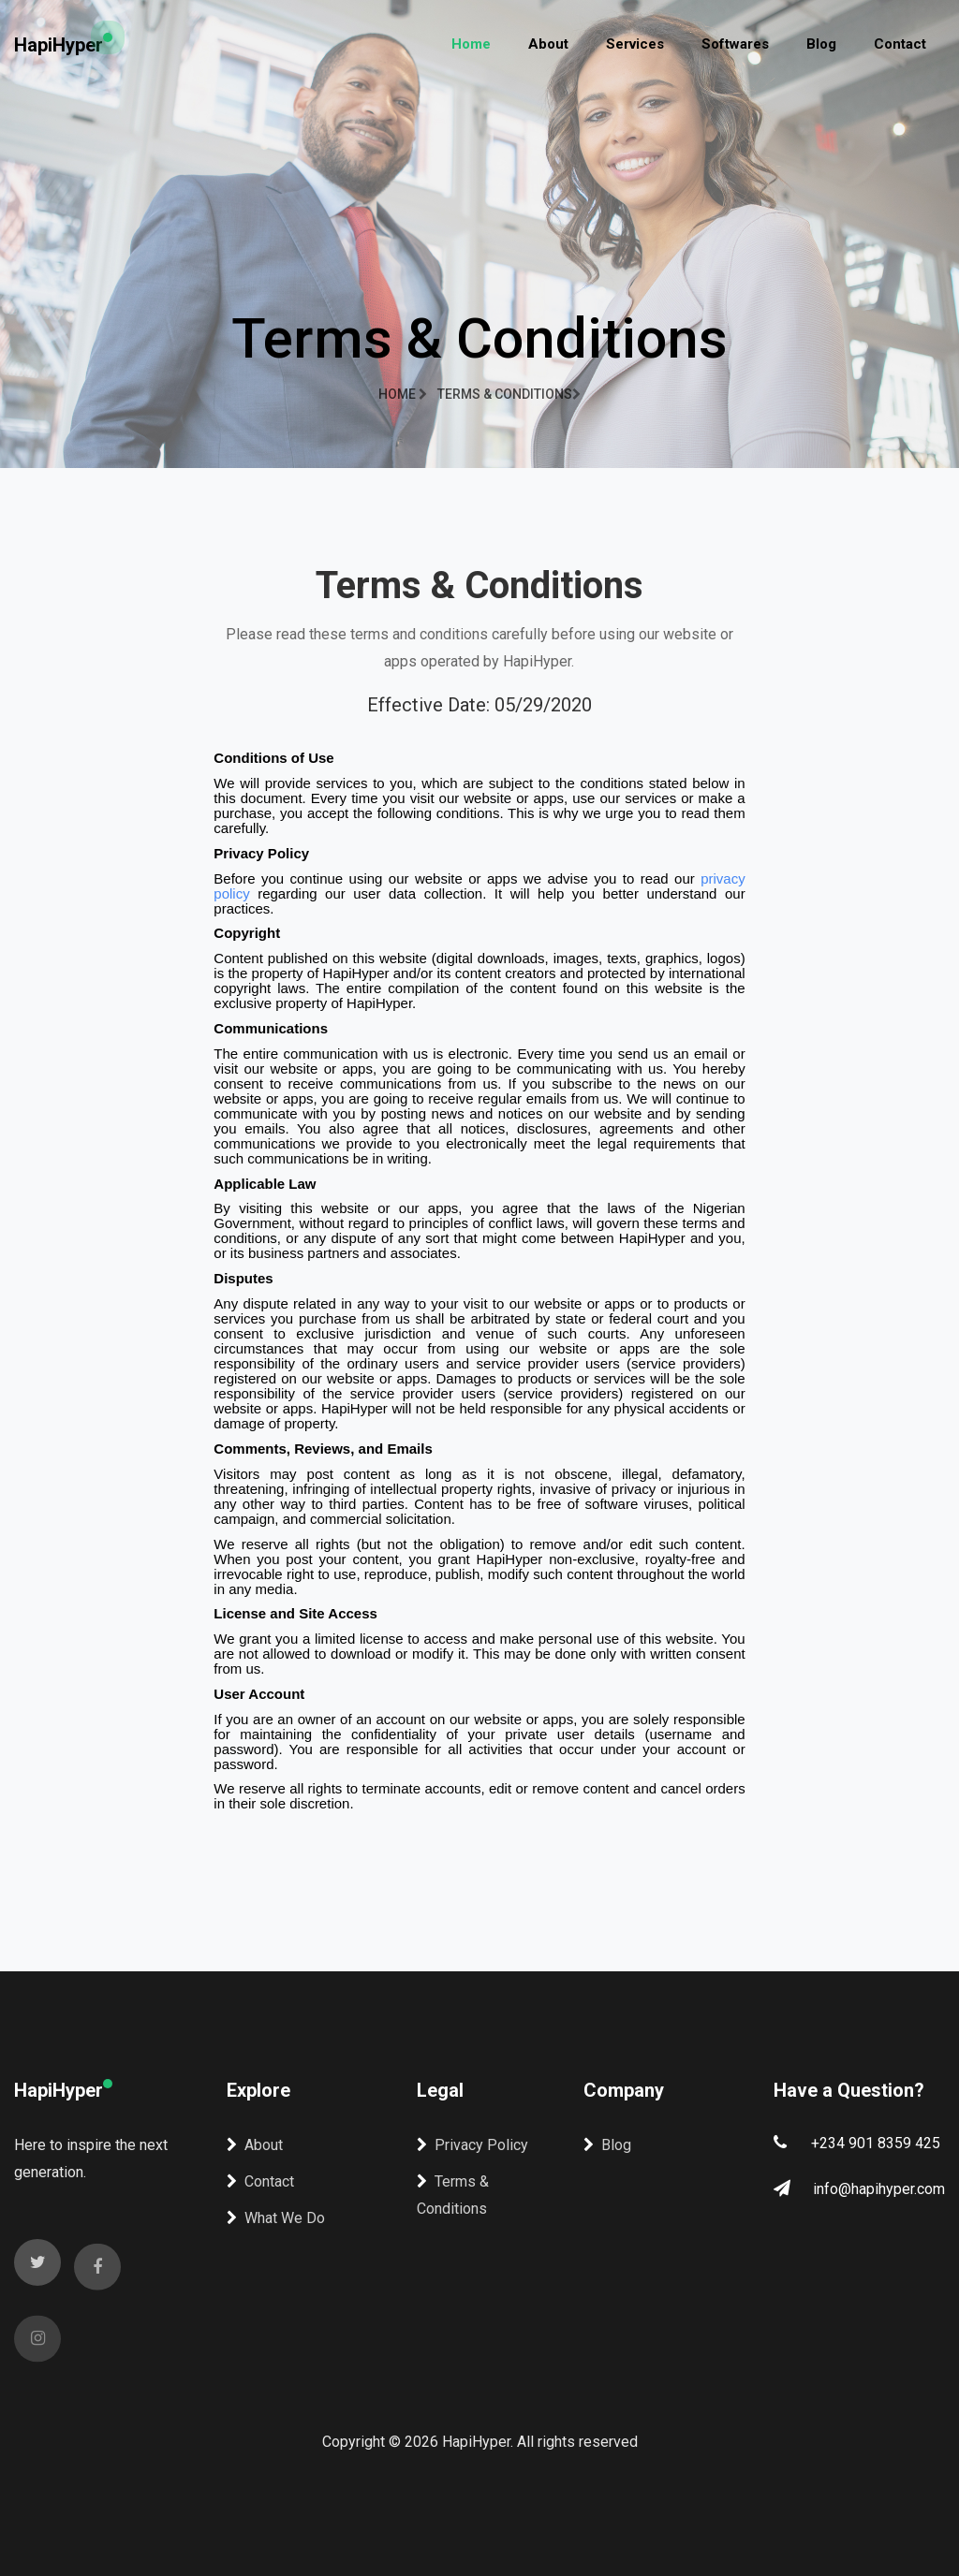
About (548, 44)
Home (471, 44)
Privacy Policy (472, 2145)
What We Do (276, 2218)
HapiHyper (58, 45)
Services (635, 44)
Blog (821, 44)
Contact (900, 44)
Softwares (735, 44)
